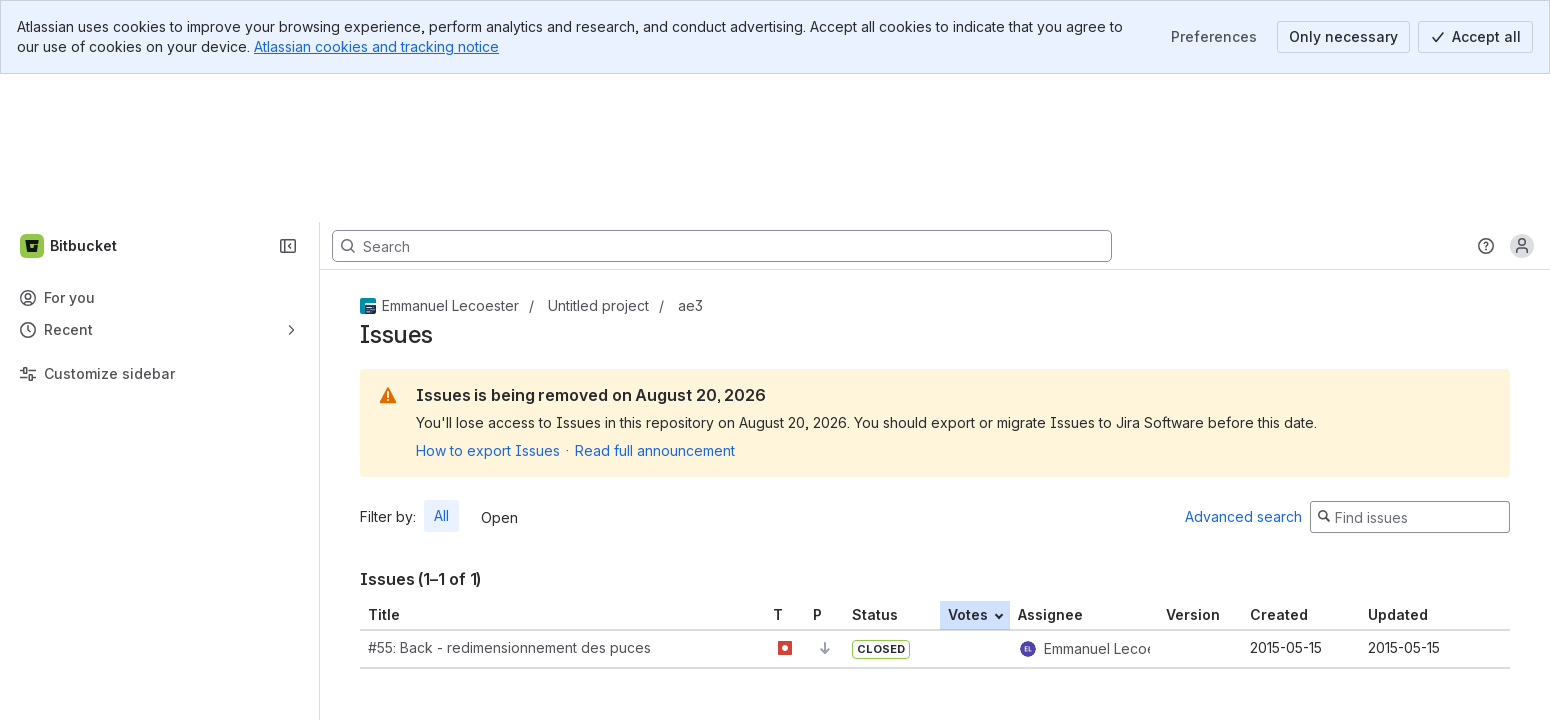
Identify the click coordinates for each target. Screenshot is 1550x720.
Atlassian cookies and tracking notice (376, 46)
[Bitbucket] (69, 98)
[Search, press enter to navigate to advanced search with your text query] (722, 98)
